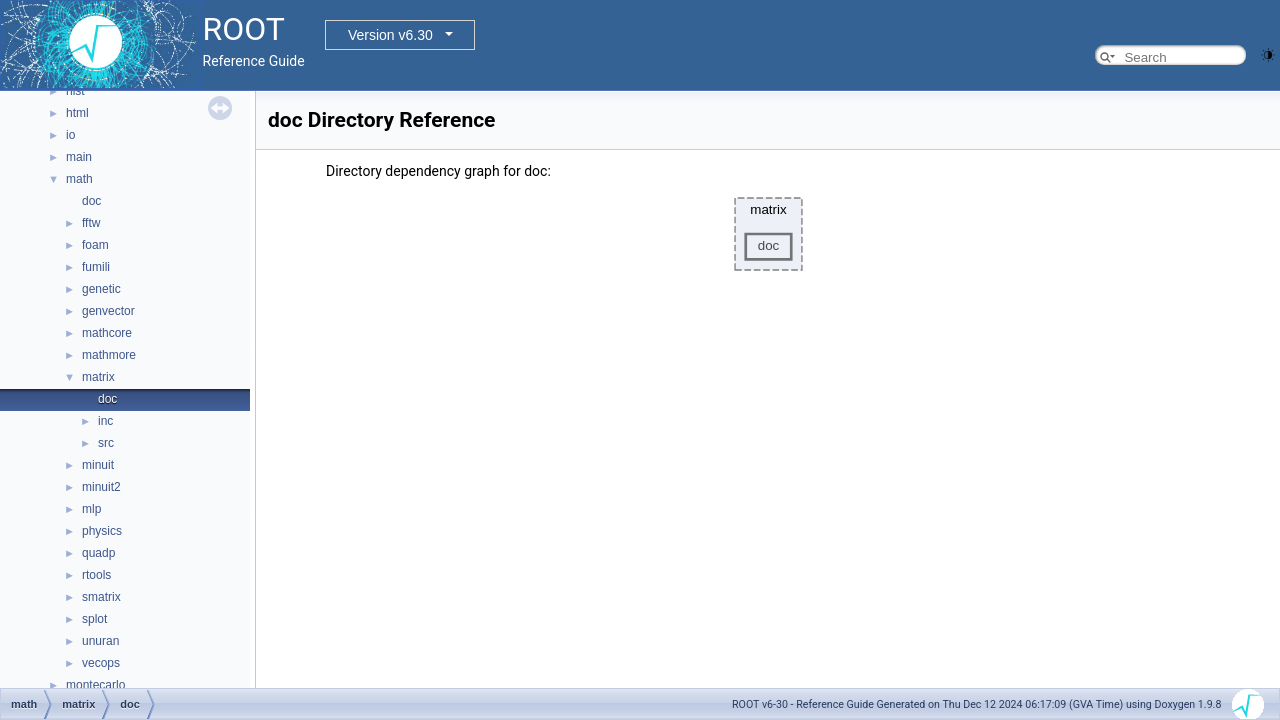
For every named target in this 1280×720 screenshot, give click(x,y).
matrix (98, 377)
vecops (101, 663)
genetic (101, 289)
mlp (91, 509)
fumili (96, 267)
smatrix (101, 597)
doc (91, 201)
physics (102, 531)
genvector (108, 311)
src (106, 443)
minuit (98, 465)
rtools (96, 575)
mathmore (109, 355)
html (77, 113)
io (70, 135)
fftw (91, 223)
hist (75, 91)
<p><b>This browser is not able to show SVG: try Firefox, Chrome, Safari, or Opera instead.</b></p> (768, 234)
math (79, 179)
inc (105, 421)
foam (95, 245)
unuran (100, 641)
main (79, 157)
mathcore (107, 333)
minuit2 (101, 487)
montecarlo (95, 685)
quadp (98, 553)
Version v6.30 (390, 35)
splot (94, 619)
